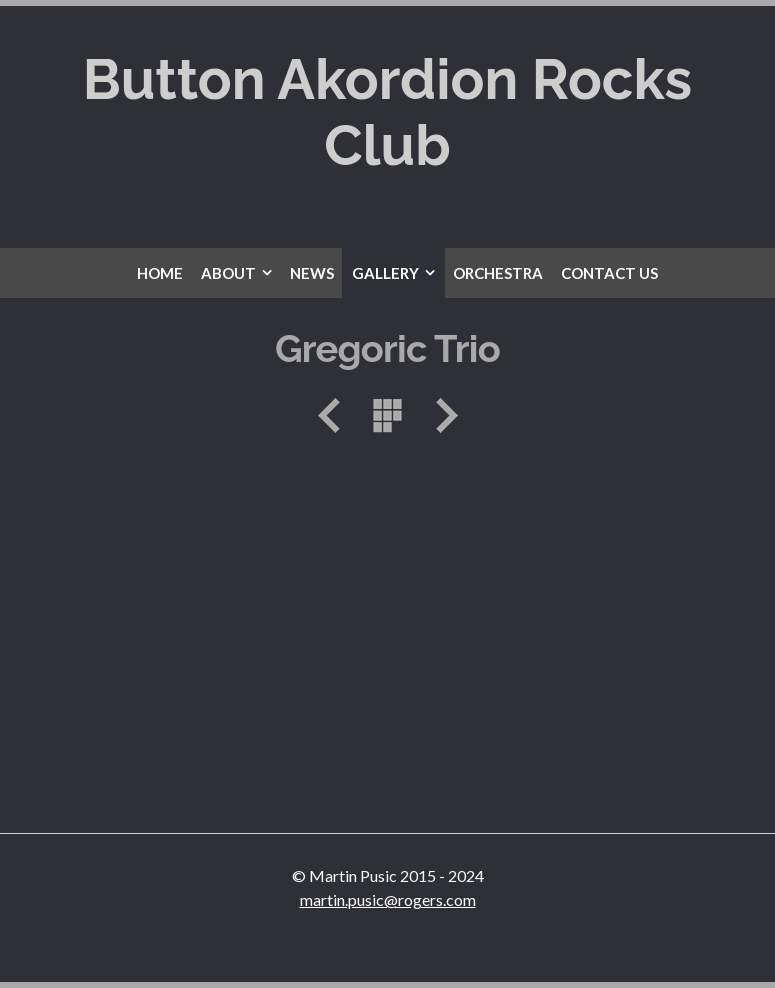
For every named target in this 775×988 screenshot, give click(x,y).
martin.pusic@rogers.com (388, 899)
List (388, 415)
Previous (336, 415)
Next (440, 415)
